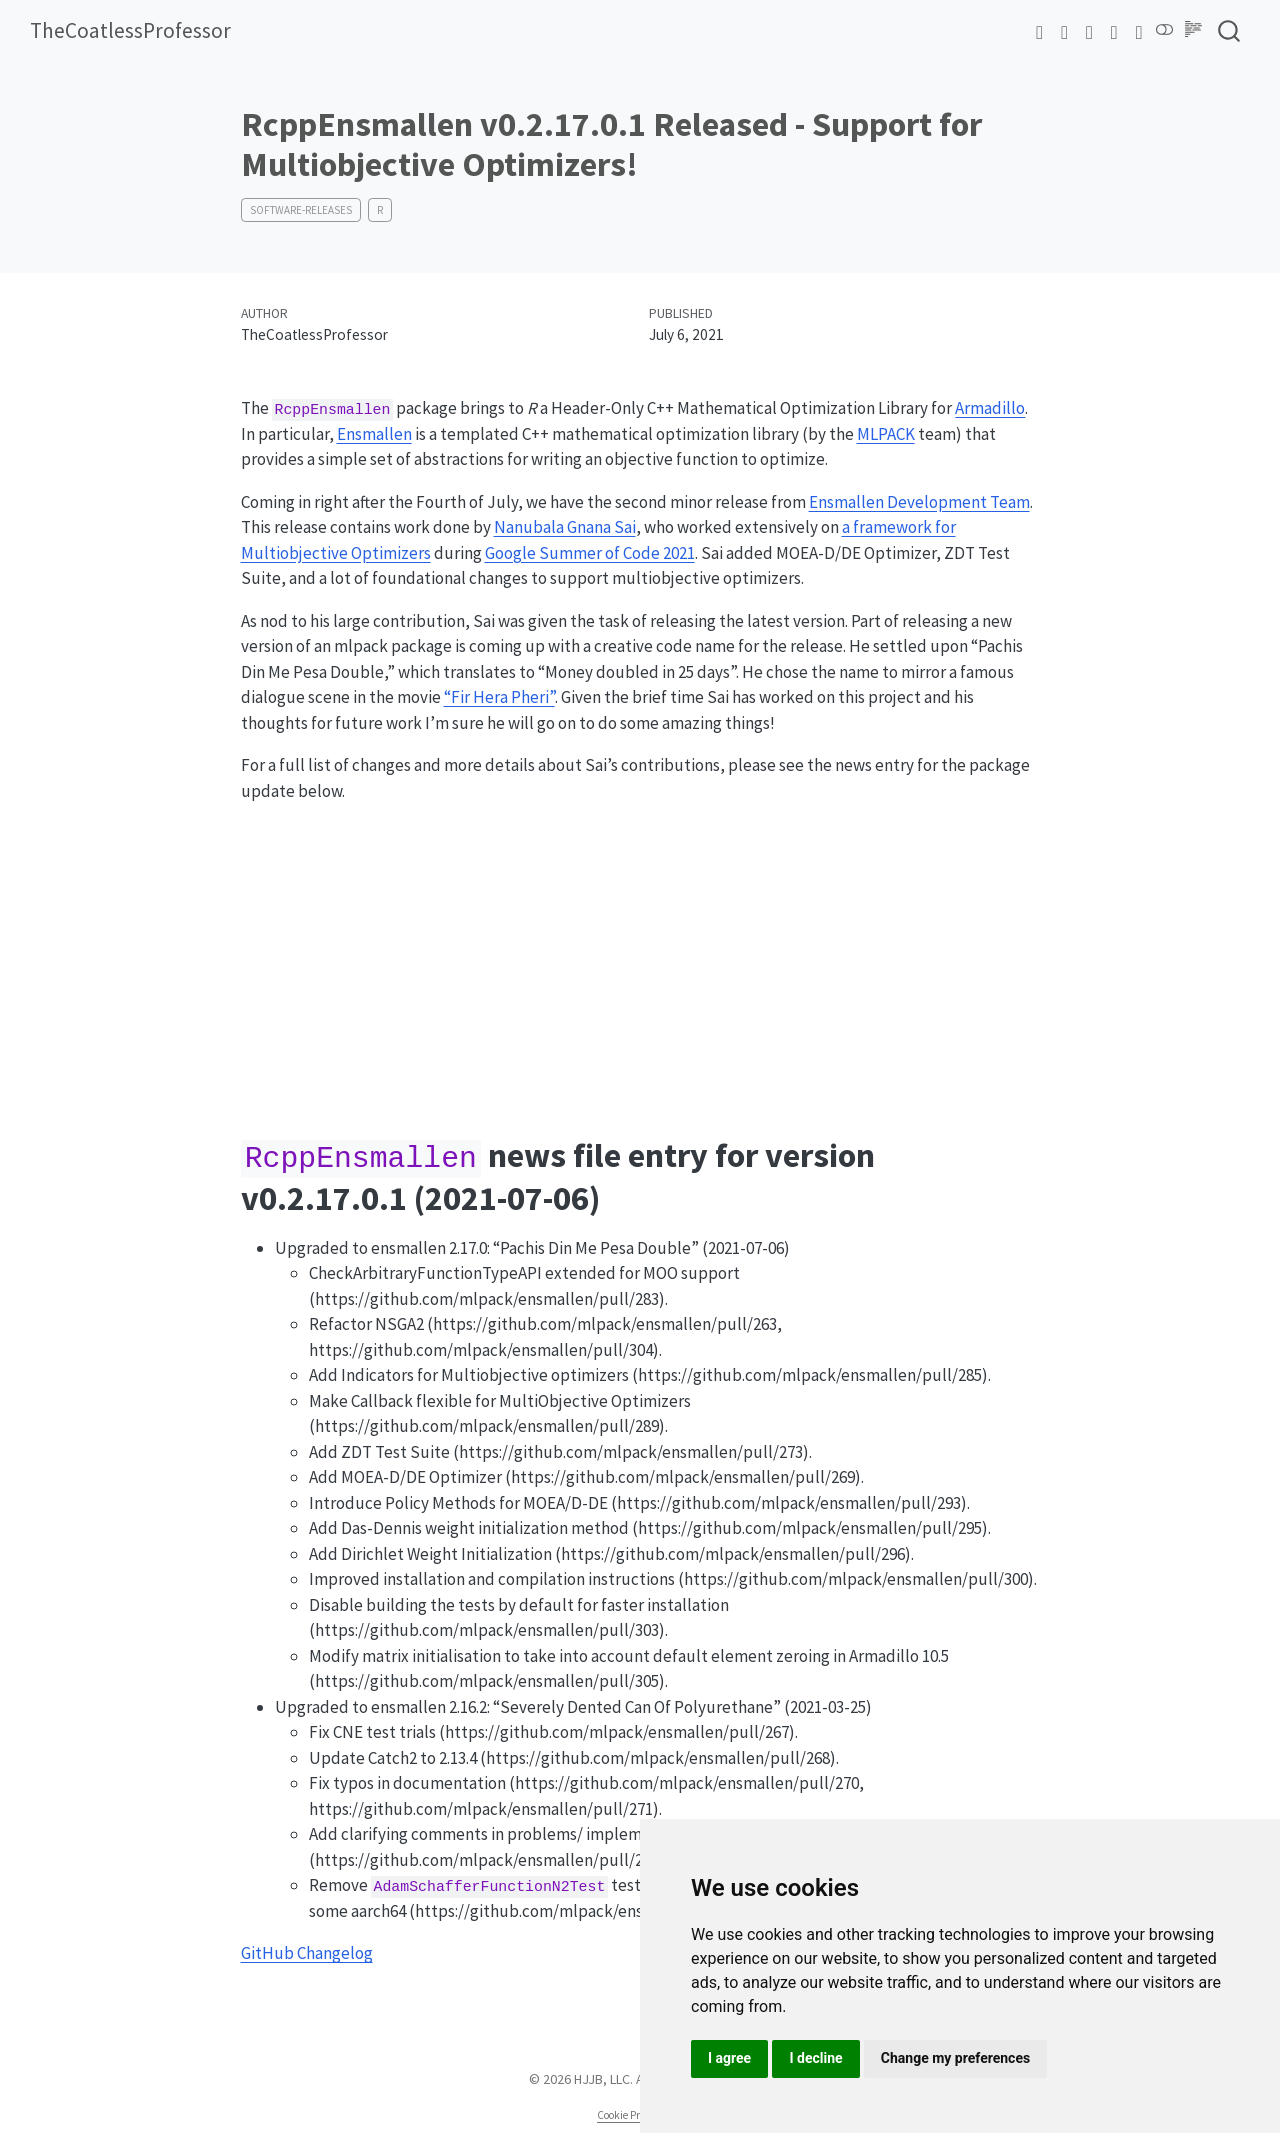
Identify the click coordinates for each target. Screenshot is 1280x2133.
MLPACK (886, 434)
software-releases (301, 210)
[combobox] (1230, 31)
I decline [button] (815, 2058)
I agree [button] (729, 2058)
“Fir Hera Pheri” (499, 697)
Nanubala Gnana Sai (565, 527)
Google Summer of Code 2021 (590, 553)
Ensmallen (374, 434)
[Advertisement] (640, 961)
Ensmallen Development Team (919, 502)
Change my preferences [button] (955, 2058)
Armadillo (990, 408)
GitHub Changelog (307, 1953)
